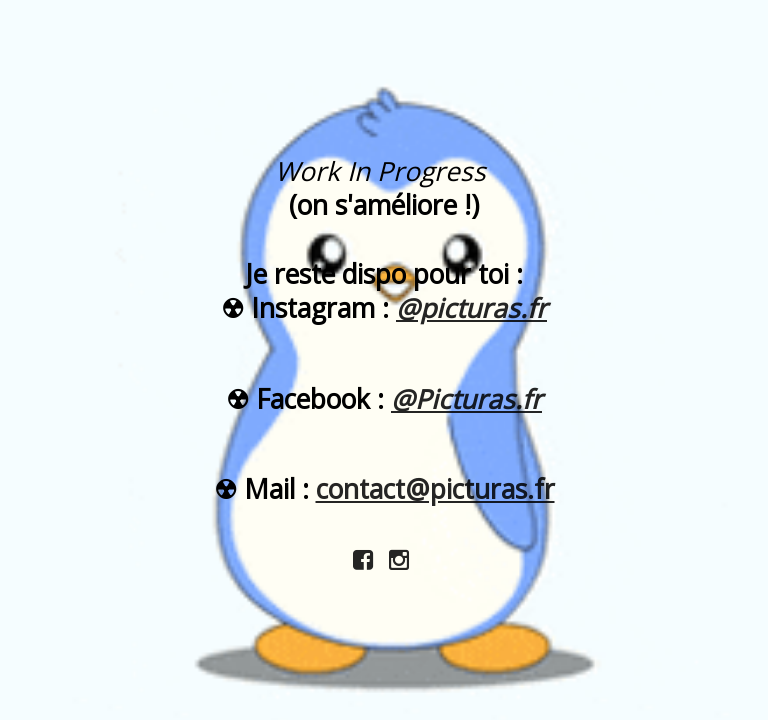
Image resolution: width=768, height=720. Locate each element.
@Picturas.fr (466, 399)
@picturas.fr (471, 308)
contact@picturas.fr (435, 489)
